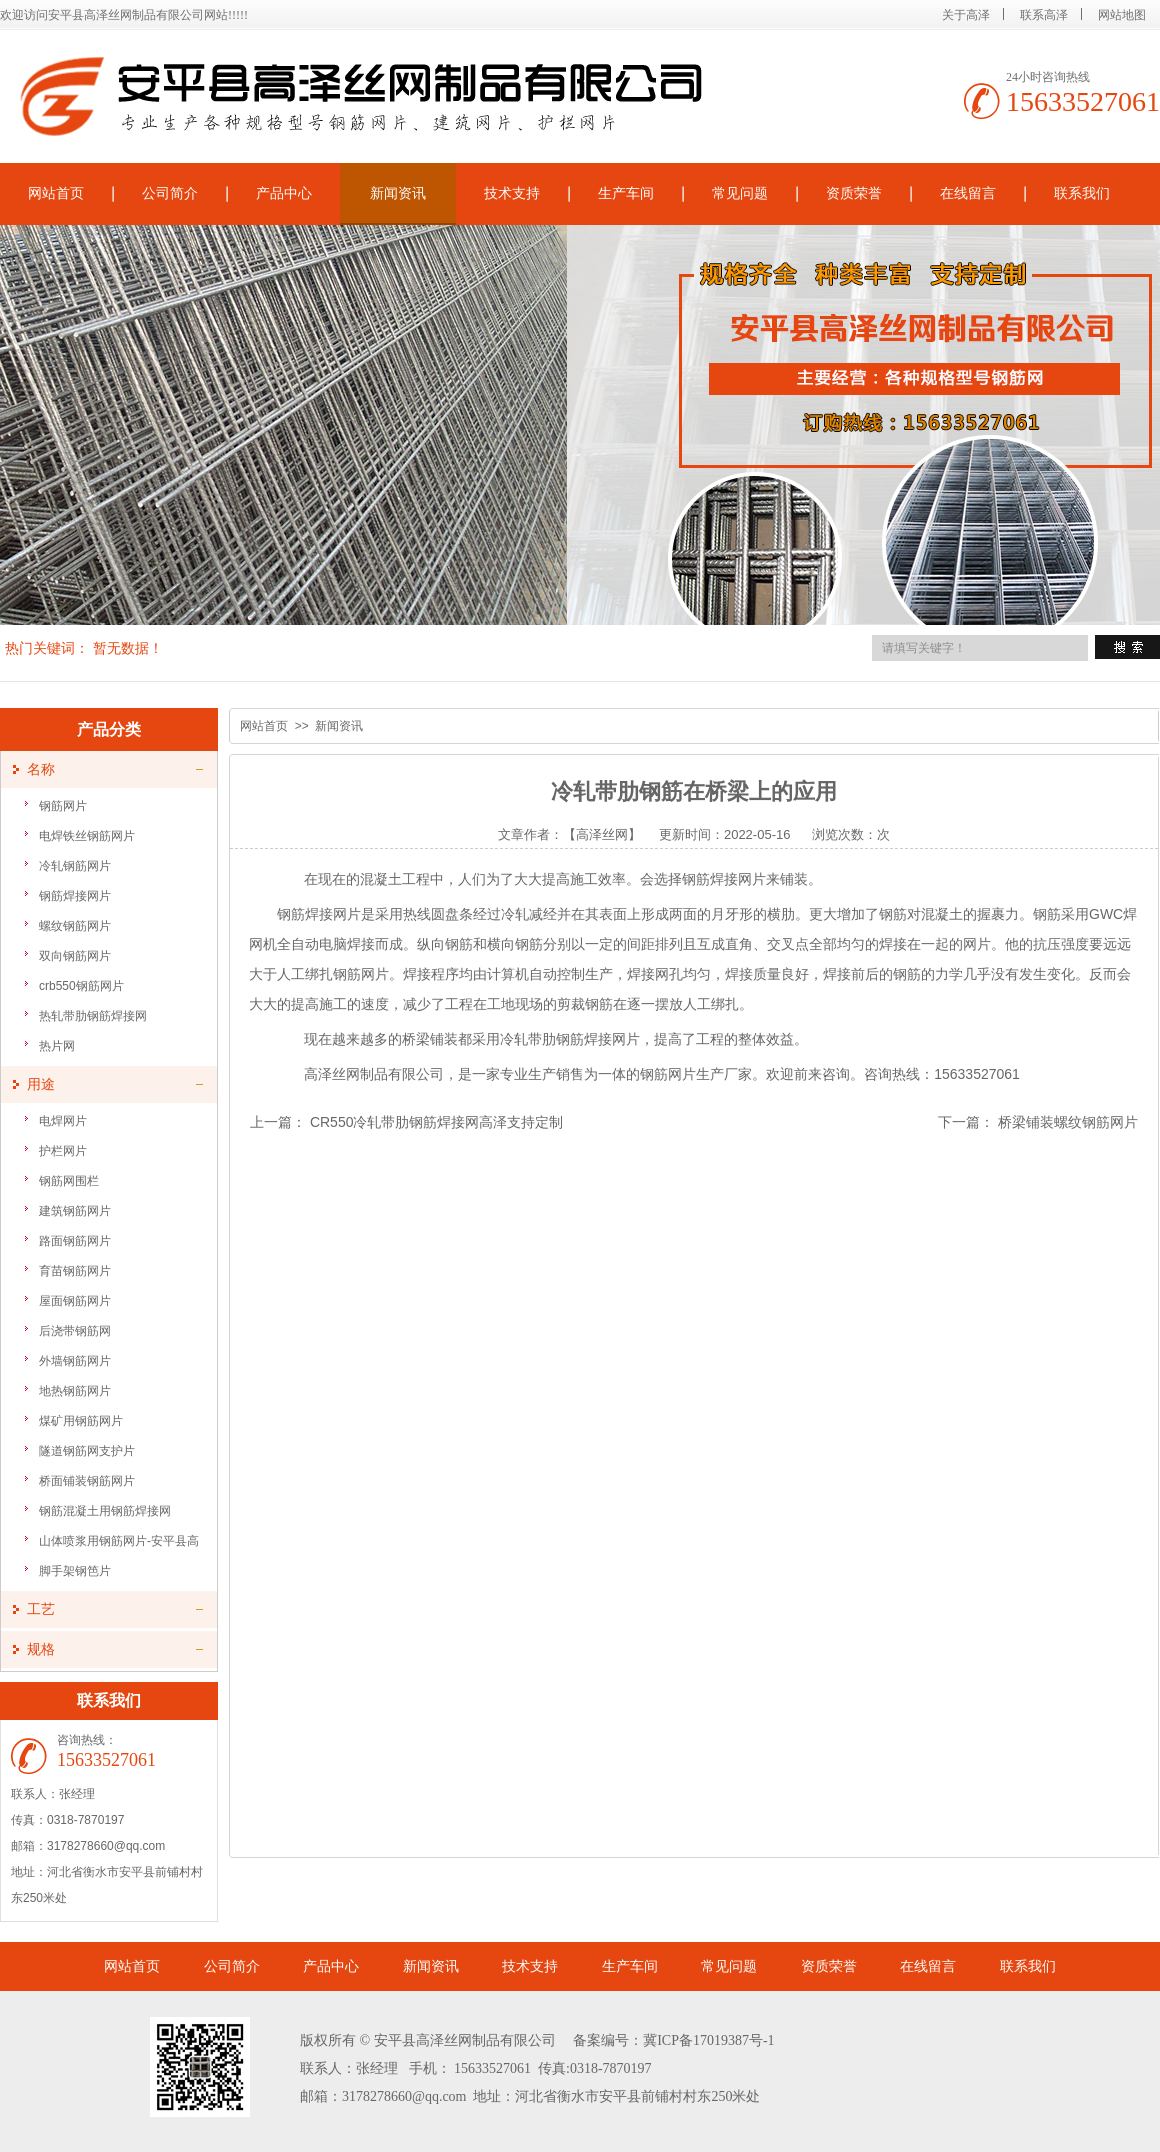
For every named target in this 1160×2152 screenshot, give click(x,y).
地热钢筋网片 (75, 1391)
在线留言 (968, 193)
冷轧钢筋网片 (75, 866)
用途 (41, 1084)
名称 (41, 769)
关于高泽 (966, 15)
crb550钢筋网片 (81, 986)
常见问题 (740, 193)
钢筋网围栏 (69, 1181)
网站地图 (1122, 15)
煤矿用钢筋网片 (81, 1421)
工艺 (41, 1609)
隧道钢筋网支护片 (87, 1451)
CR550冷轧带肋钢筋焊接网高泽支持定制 (437, 1122)
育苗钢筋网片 (75, 1271)
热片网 (57, 1046)
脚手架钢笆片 (75, 1571)
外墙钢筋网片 (75, 1361)
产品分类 (109, 729)
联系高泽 (1044, 15)
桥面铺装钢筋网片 (87, 1481)
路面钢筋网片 (75, 1241)
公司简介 (170, 193)
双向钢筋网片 (75, 956)
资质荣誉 (854, 193)
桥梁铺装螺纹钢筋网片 (1068, 1122)
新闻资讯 (398, 193)
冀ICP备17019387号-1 (708, 2040)
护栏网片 (63, 1151)
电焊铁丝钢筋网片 (87, 836)
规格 (41, 1649)
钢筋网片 (63, 806)
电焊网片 (63, 1121)
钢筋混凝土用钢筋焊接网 (105, 1511)
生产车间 (626, 193)
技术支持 (512, 193)
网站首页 (264, 726)
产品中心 (284, 193)
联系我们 (1082, 193)
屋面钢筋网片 (75, 1301)
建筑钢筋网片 (75, 1211)
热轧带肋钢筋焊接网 (93, 1016)
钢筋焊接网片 (75, 896)
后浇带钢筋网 (75, 1331)
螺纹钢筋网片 (75, 926)
